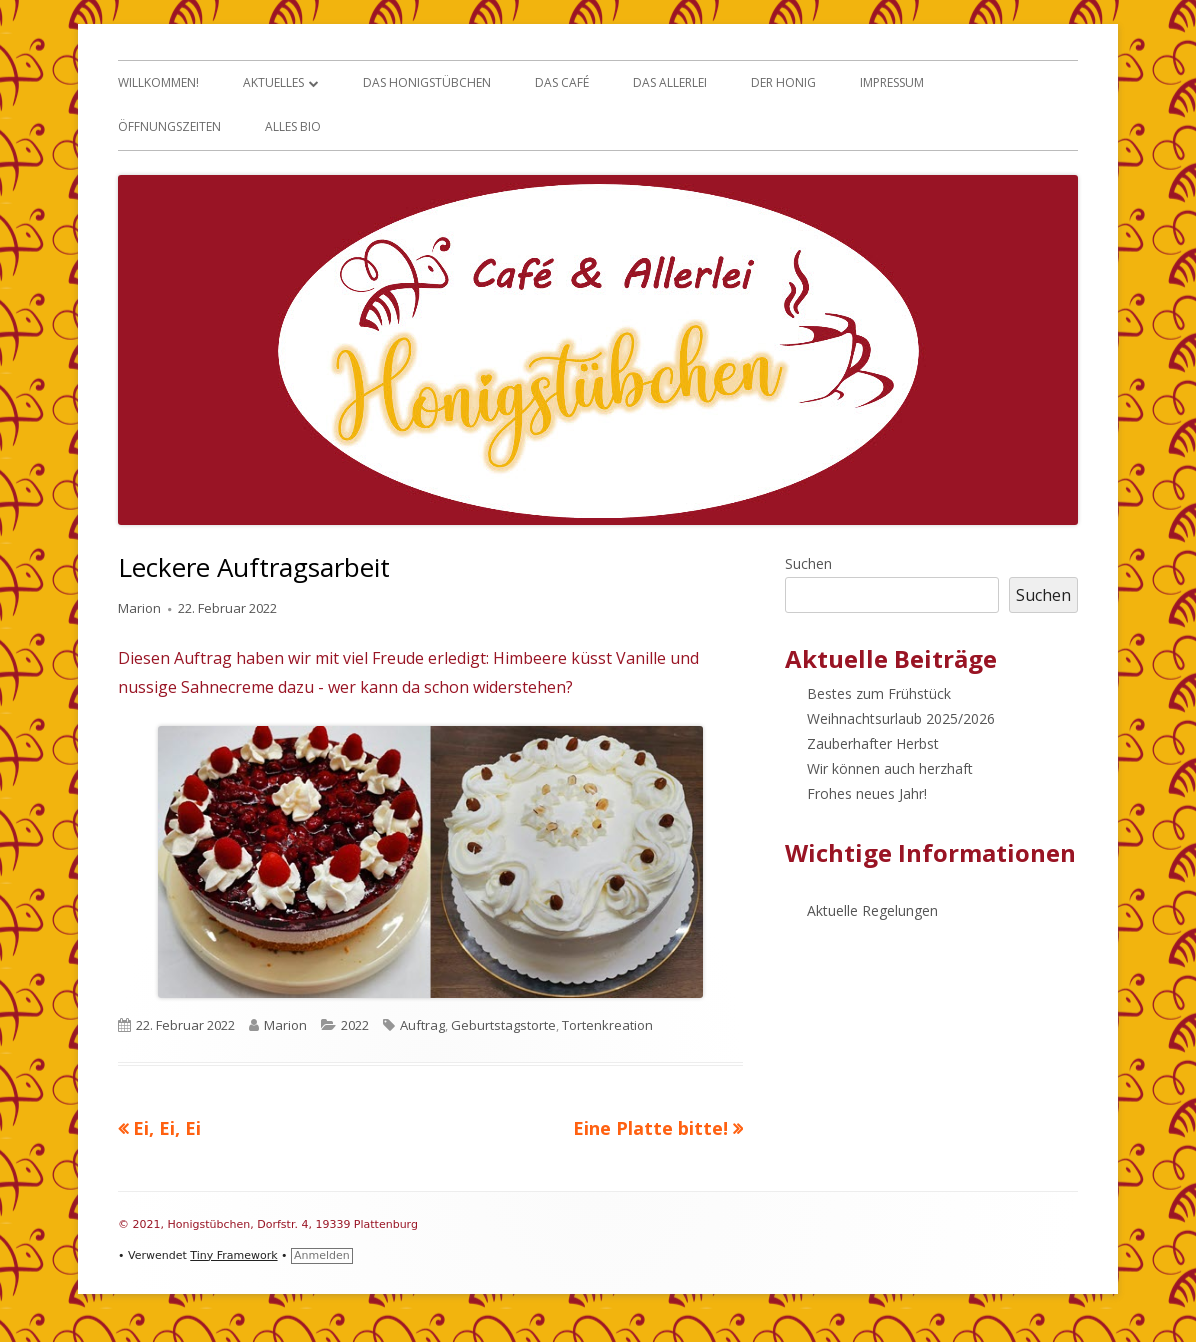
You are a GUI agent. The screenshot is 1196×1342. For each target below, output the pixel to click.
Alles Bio (293, 126)
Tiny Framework (233, 1255)
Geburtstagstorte (503, 1025)
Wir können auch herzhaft (890, 768)
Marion (139, 608)
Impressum (892, 82)
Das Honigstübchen (427, 82)
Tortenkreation (607, 1025)
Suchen (808, 563)
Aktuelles (273, 82)
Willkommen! (158, 82)
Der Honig (783, 82)
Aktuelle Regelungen (872, 910)
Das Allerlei (670, 82)
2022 (355, 1025)
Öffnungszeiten (169, 126)
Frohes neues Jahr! (867, 793)
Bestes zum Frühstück (879, 693)
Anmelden (322, 1255)
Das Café (562, 82)
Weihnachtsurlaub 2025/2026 (901, 718)
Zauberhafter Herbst (873, 743)
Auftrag (422, 1025)
